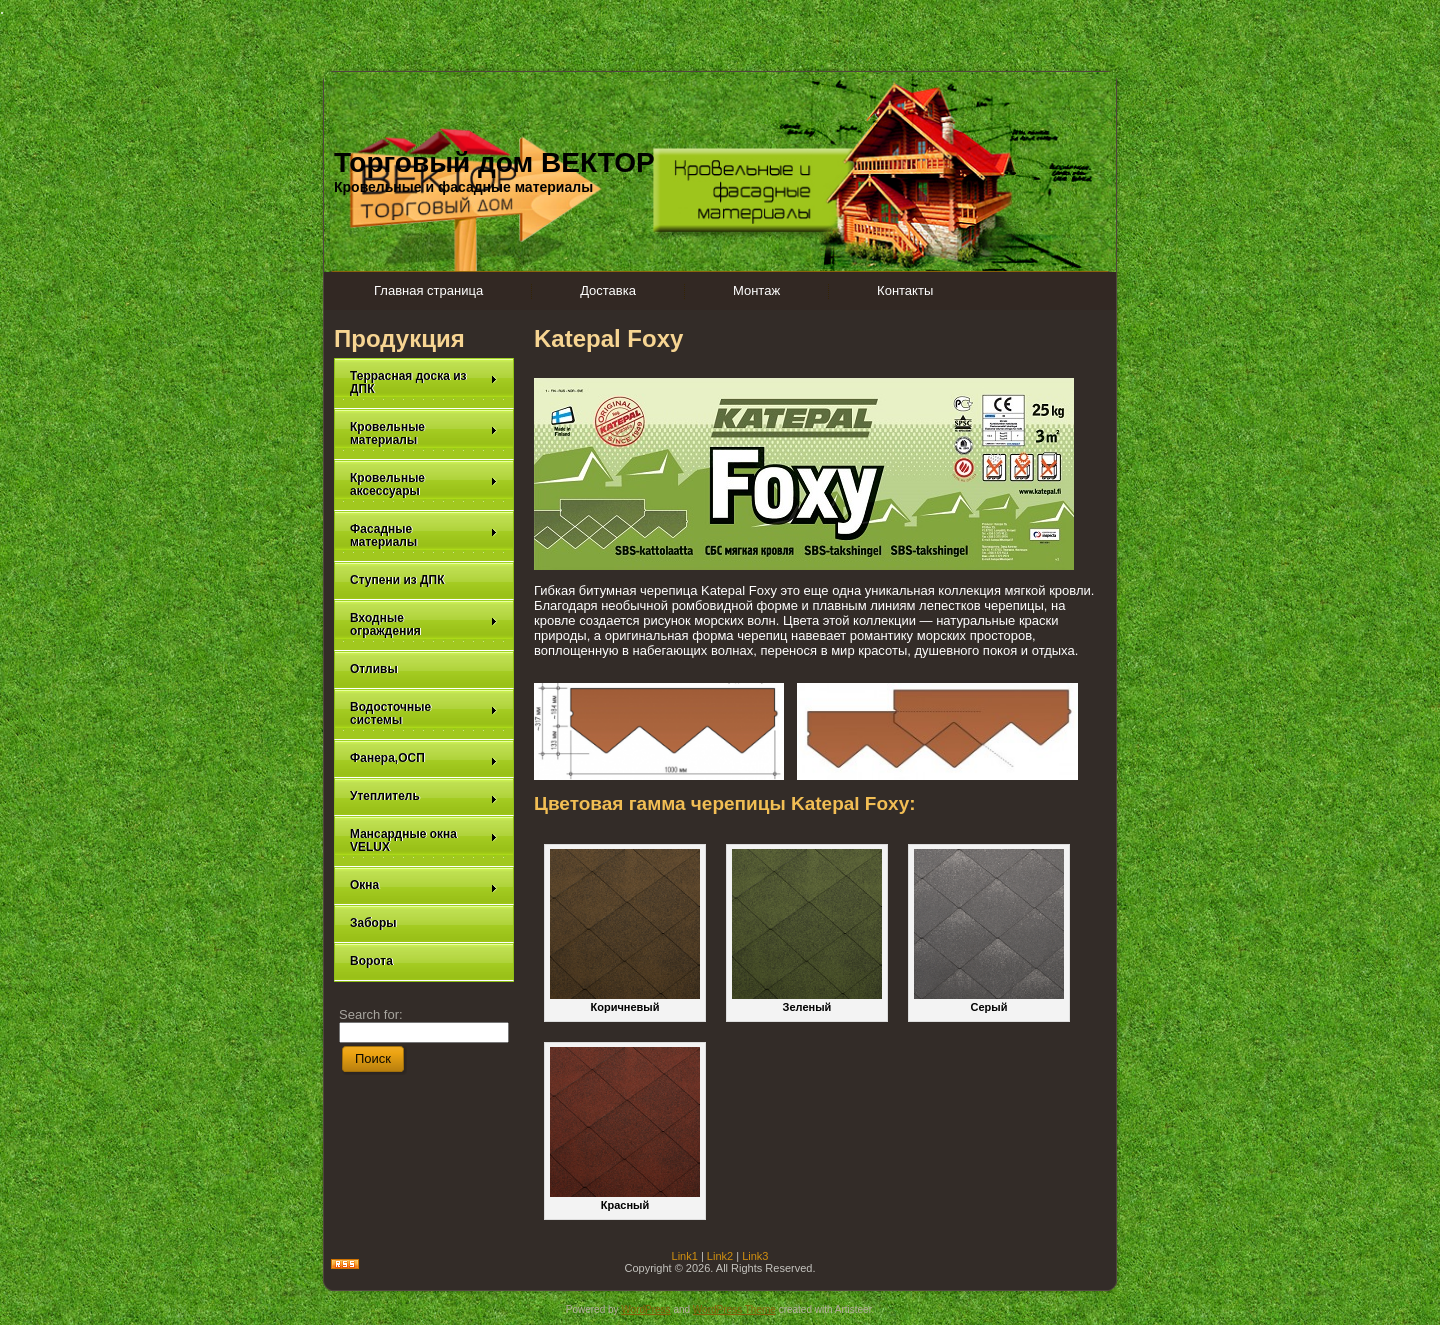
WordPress (645, 1309)
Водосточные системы (424, 713)
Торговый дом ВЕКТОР (494, 162)
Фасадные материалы (424, 535)
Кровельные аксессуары (424, 484)
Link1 (685, 1256)
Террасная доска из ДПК (424, 382)
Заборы (373, 923)
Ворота (371, 961)
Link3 (755, 1256)
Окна (424, 885)
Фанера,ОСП (424, 758)
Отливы (374, 669)
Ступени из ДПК (397, 580)
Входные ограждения (424, 624)
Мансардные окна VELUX (424, 840)
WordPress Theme (734, 1309)
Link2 (720, 1256)
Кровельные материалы (424, 433)
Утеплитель (424, 796)
